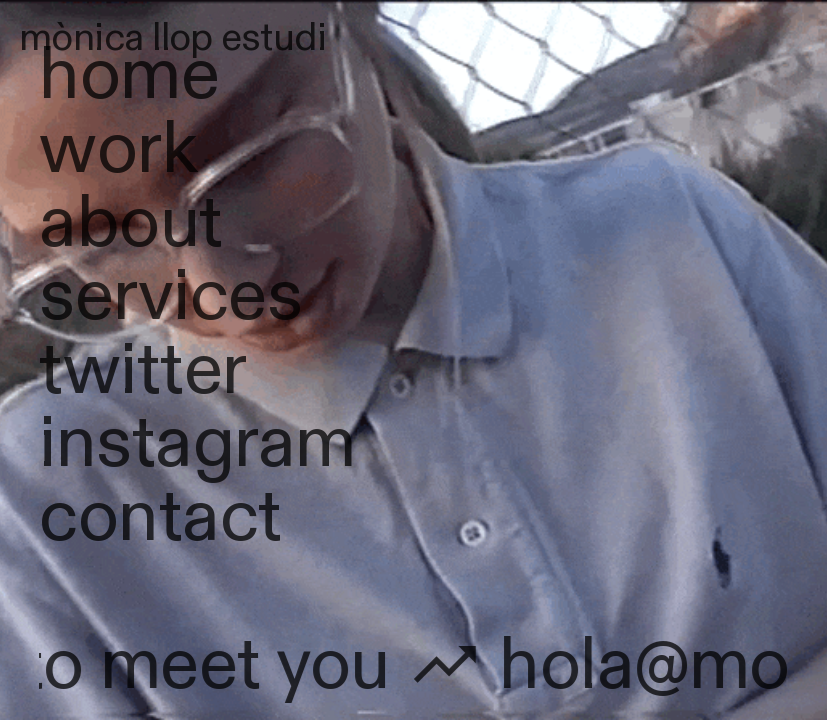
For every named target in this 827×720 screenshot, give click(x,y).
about (130, 223)
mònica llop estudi (173, 38)
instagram (197, 443)
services (170, 296)
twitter (142, 370)
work (118, 149)
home (129, 75)
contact (160, 517)
